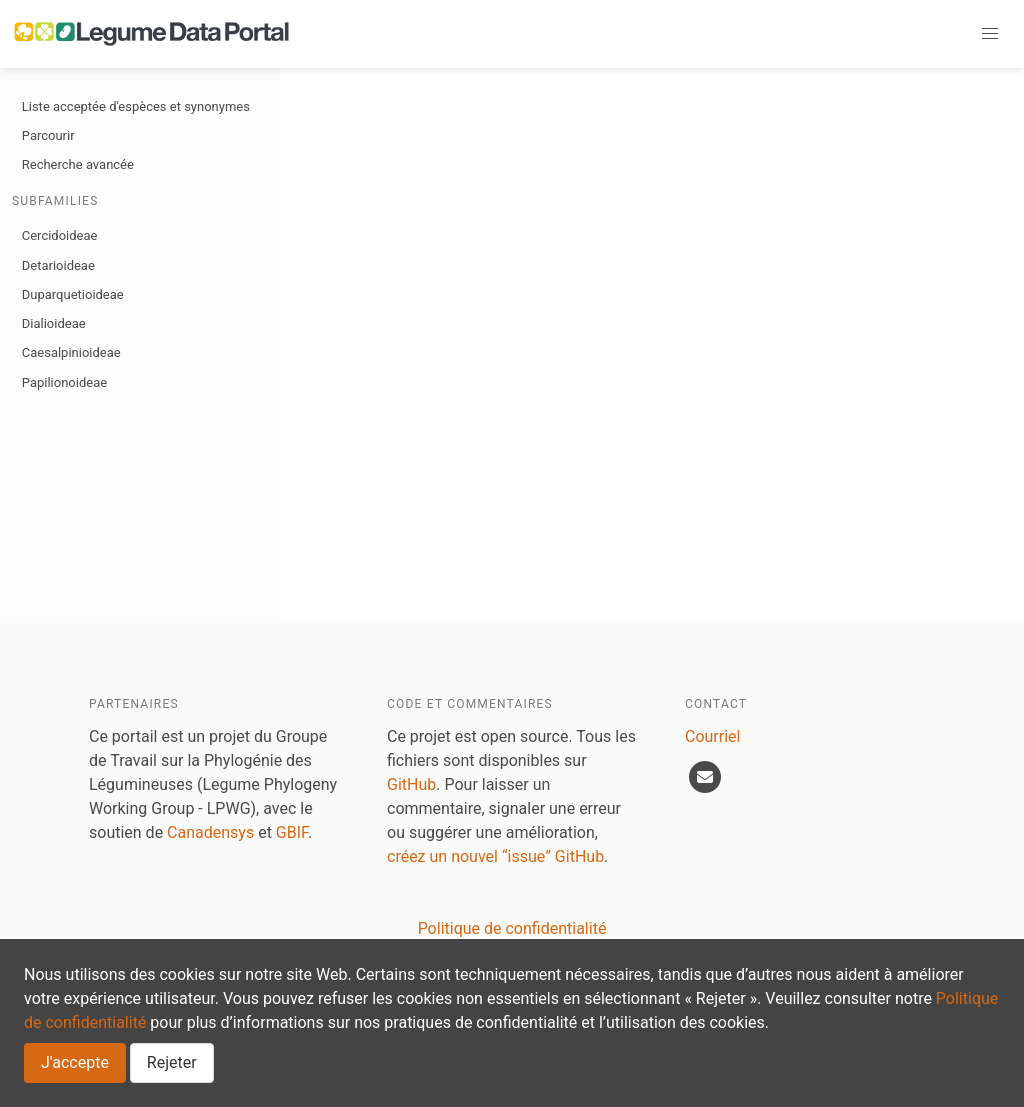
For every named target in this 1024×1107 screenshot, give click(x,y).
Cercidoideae (60, 235)
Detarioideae (58, 265)
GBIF (292, 832)
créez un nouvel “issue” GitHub (495, 856)
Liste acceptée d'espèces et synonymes (136, 106)
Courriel (712, 736)
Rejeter (172, 1062)
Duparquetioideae (73, 294)
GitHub (411, 784)
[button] (990, 34)
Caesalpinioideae (71, 352)
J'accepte (75, 1062)
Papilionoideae (64, 382)
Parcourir (48, 135)
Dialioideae (54, 323)
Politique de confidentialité (512, 928)
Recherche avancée (78, 164)
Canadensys (210, 832)
